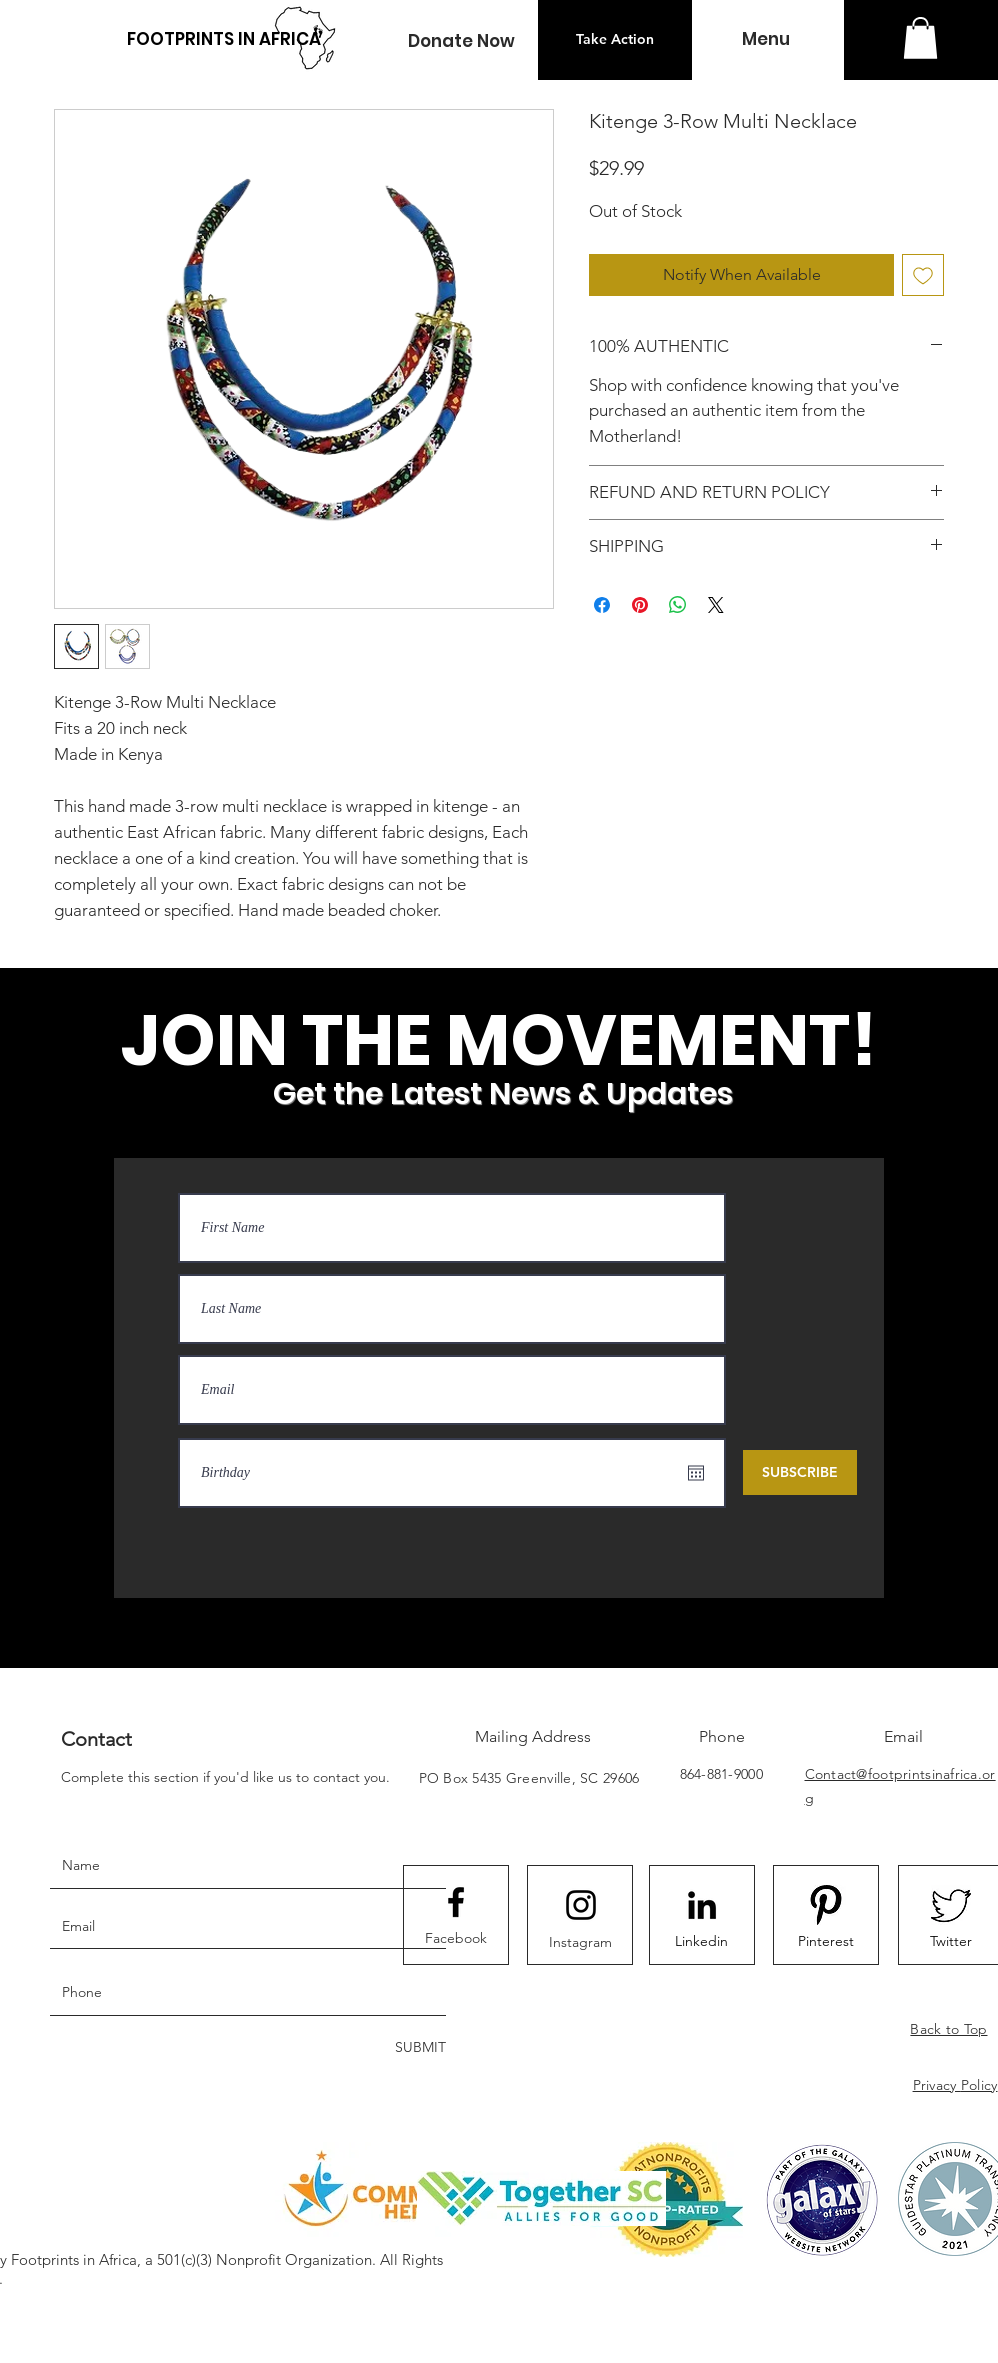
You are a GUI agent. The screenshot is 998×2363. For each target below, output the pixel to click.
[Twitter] (951, 1941)
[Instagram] (581, 1942)
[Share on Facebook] (602, 605)
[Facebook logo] (456, 1902)
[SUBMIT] (418, 2048)
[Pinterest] (826, 1941)
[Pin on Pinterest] (640, 605)
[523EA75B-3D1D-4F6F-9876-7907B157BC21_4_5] (951, 1905)
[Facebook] (456, 1938)
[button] (461, 41)
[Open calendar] (696, 1473)
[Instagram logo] (581, 1905)
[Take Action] (615, 40)
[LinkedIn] (702, 1905)
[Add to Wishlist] (923, 275)
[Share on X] (716, 605)
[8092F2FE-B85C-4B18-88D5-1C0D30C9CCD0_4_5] (826, 1905)
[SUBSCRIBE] (800, 1472)
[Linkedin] (702, 1941)
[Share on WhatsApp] (678, 605)
